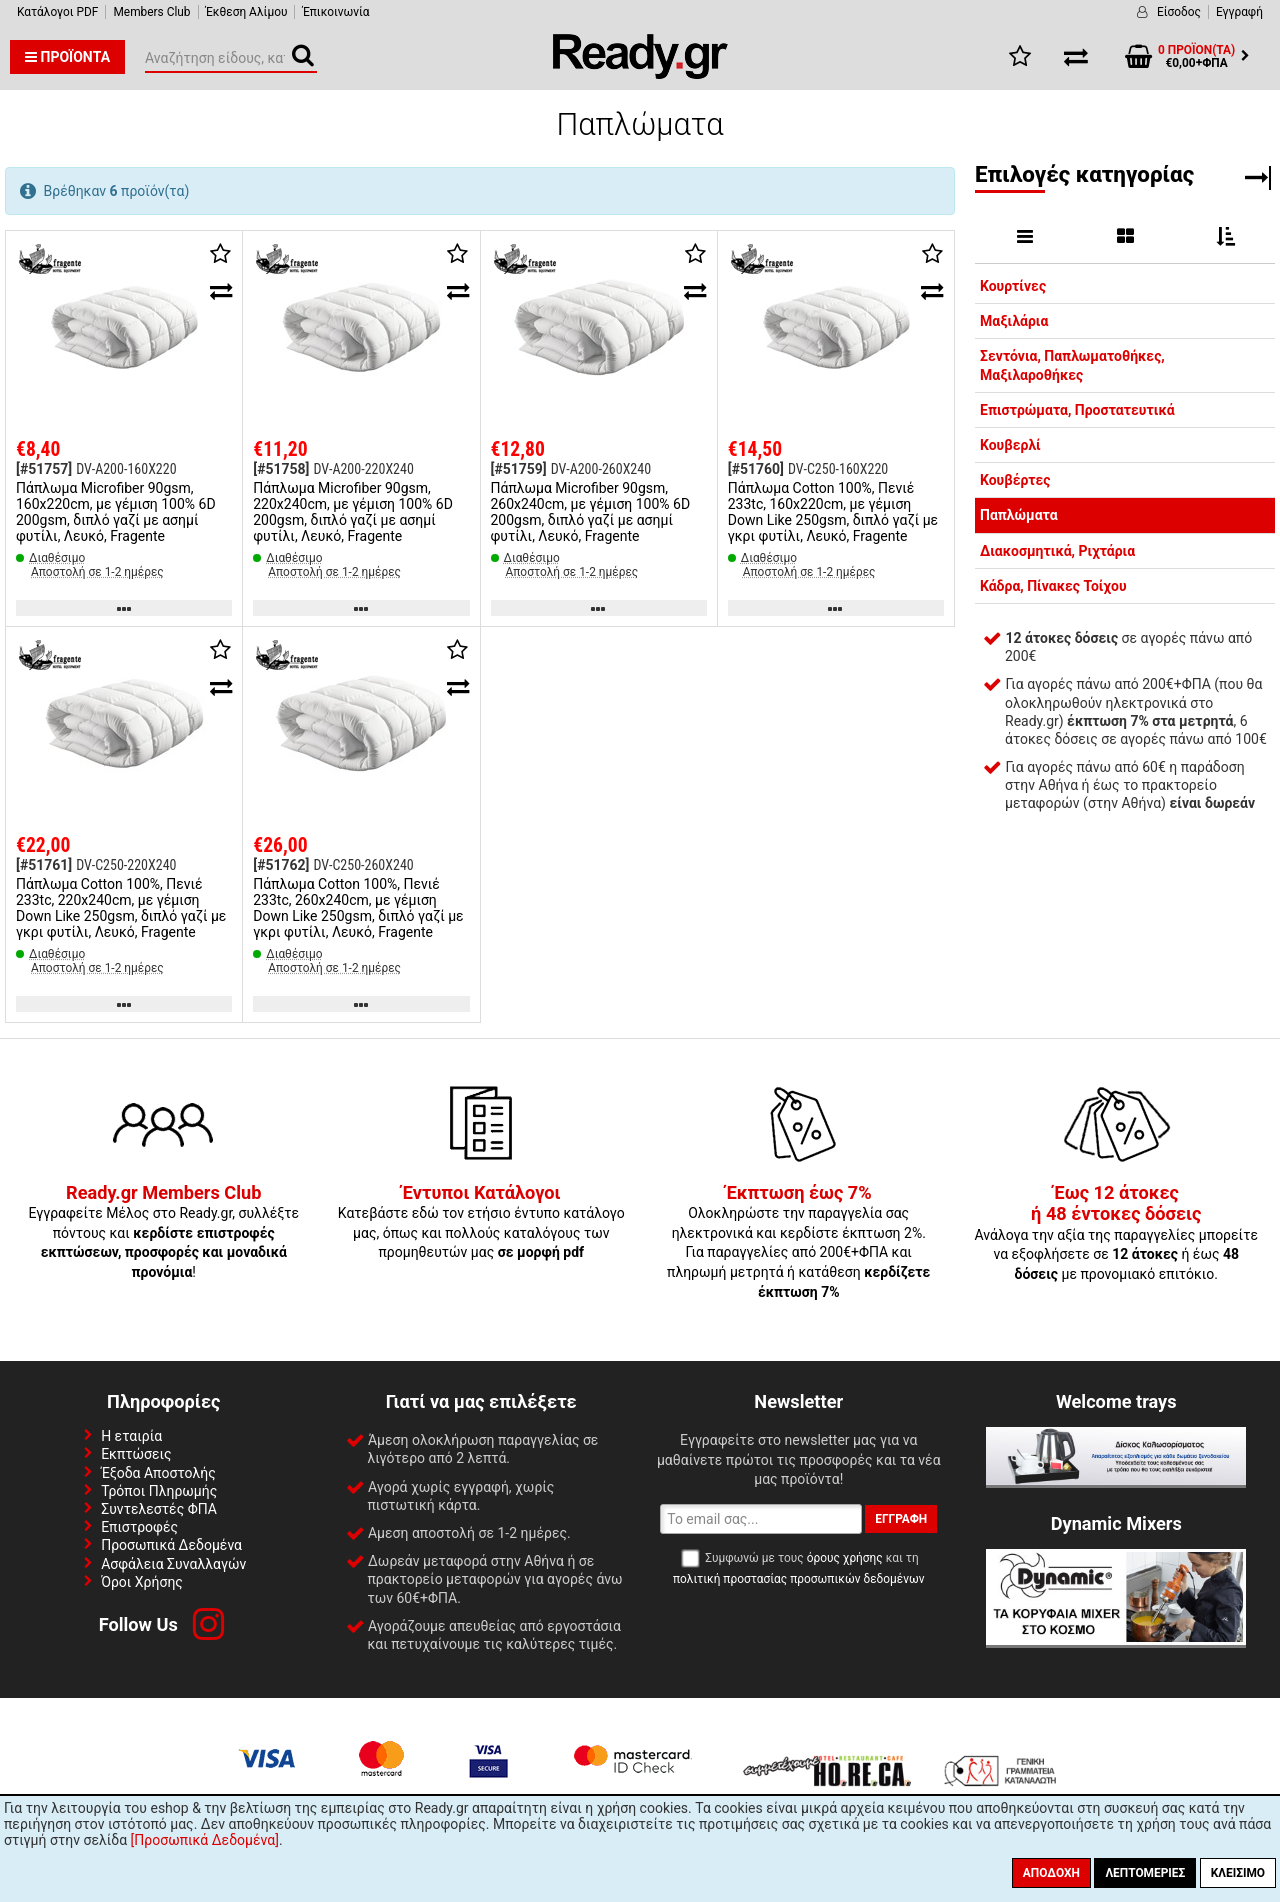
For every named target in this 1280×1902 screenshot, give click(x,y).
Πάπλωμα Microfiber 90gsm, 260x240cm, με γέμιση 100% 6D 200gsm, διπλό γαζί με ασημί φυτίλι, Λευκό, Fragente (591, 512)
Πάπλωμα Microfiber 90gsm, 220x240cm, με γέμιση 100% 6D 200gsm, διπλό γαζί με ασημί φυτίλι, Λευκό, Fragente (353, 512)
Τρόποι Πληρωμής (159, 1491)
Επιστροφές (139, 1527)
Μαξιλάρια (1014, 321)
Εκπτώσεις (136, 1454)
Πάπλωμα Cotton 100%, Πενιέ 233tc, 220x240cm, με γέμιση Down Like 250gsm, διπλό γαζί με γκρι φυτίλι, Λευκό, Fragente (121, 908)
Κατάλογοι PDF (57, 12)
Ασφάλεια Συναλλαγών (173, 1564)
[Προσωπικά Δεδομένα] (205, 1840)
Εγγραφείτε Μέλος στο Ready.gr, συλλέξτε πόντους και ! (163, 1233)
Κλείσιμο (1238, 1873)
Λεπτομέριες (1145, 1873)
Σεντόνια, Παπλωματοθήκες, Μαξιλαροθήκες (1072, 365)
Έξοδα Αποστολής (158, 1473)
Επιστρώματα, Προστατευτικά (1077, 410)
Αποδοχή (1051, 1873)
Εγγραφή (1239, 12)
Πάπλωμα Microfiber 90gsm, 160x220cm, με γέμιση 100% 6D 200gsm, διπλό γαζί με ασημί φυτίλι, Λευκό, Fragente (116, 512)
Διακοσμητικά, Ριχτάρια (1057, 551)
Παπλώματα (1019, 515)
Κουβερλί (1010, 445)
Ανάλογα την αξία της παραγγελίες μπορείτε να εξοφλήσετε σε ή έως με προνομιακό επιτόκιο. (1116, 1234)
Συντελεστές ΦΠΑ (159, 1509)
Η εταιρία (131, 1436)
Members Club (151, 12)
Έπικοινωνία (335, 12)
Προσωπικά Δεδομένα (171, 1545)
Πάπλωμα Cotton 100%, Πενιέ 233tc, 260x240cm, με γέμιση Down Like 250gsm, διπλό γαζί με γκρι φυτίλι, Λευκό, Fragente (358, 908)
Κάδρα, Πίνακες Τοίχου (1053, 586)
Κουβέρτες (1015, 480)
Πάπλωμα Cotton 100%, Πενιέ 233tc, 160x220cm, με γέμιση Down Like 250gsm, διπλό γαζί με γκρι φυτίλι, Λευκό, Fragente (833, 512)
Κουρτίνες (1013, 286)
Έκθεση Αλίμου (247, 12)
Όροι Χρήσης (142, 1582)
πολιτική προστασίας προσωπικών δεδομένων (798, 1579)
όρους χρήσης (845, 1558)
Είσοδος (1179, 12)
